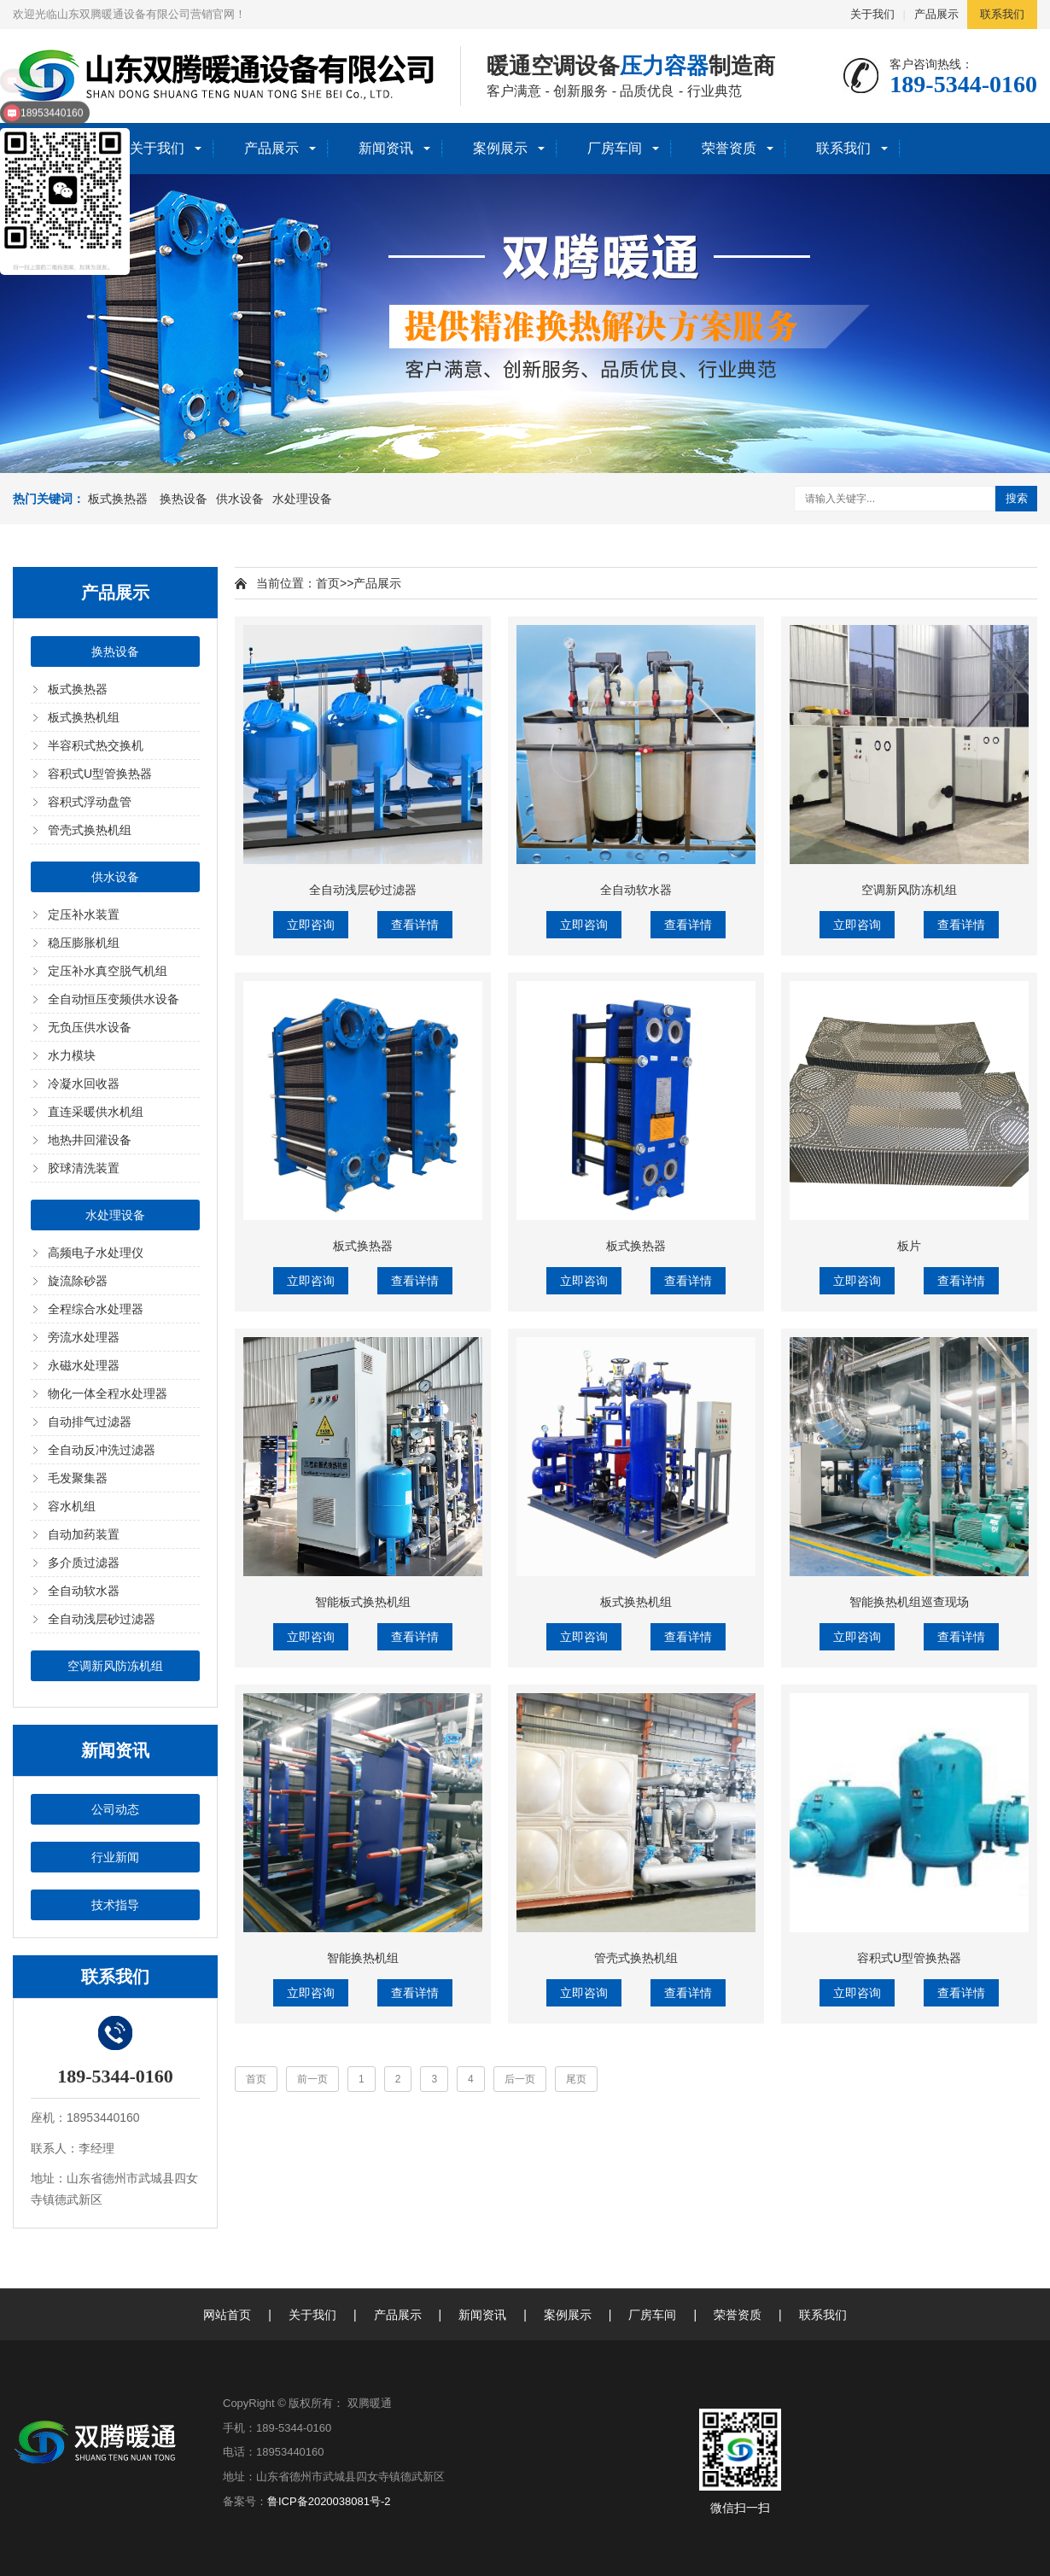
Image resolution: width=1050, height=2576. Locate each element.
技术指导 (115, 1905)
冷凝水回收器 (84, 1083)
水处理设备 (302, 498)
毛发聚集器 (78, 1478)
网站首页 (227, 2315)
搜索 (1017, 498)
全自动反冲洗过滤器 (101, 1450)
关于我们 (872, 14)
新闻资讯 (386, 148)
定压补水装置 (84, 914)
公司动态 (115, 1809)
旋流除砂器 (78, 1281)
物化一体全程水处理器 (107, 1393)
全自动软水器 (84, 1591)
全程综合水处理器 (95, 1309)
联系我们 (1002, 14)
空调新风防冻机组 (115, 1666)
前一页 (312, 2079)
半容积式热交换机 (95, 745)
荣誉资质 (729, 148)
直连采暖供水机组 (95, 1112)
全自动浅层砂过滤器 (101, 1619)
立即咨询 (311, 925)
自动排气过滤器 (89, 1421)
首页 (328, 583)
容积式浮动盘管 (89, 802)
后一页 (520, 2079)
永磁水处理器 (84, 1365)
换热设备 (183, 498)
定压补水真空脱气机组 (107, 971)
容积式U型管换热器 (100, 773)
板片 (909, 1246)
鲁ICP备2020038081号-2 (329, 2501)
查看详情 (415, 925)
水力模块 (72, 1055)
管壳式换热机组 (89, 830)
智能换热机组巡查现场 (909, 1602)
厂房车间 (614, 148)
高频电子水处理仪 (95, 1252)
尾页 (576, 2079)
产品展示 (936, 14)
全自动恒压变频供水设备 (113, 999)
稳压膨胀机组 (84, 942)
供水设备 (240, 498)
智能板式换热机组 (363, 1602)
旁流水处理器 (84, 1337)
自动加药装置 (84, 1534)
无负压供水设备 (89, 1027)
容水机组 (72, 1506)
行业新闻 (115, 1857)
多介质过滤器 (84, 1562)
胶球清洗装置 (84, 1168)
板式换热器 (118, 498)
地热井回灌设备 (89, 1140)
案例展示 (500, 148)
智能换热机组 (363, 1958)
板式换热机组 (84, 717)
